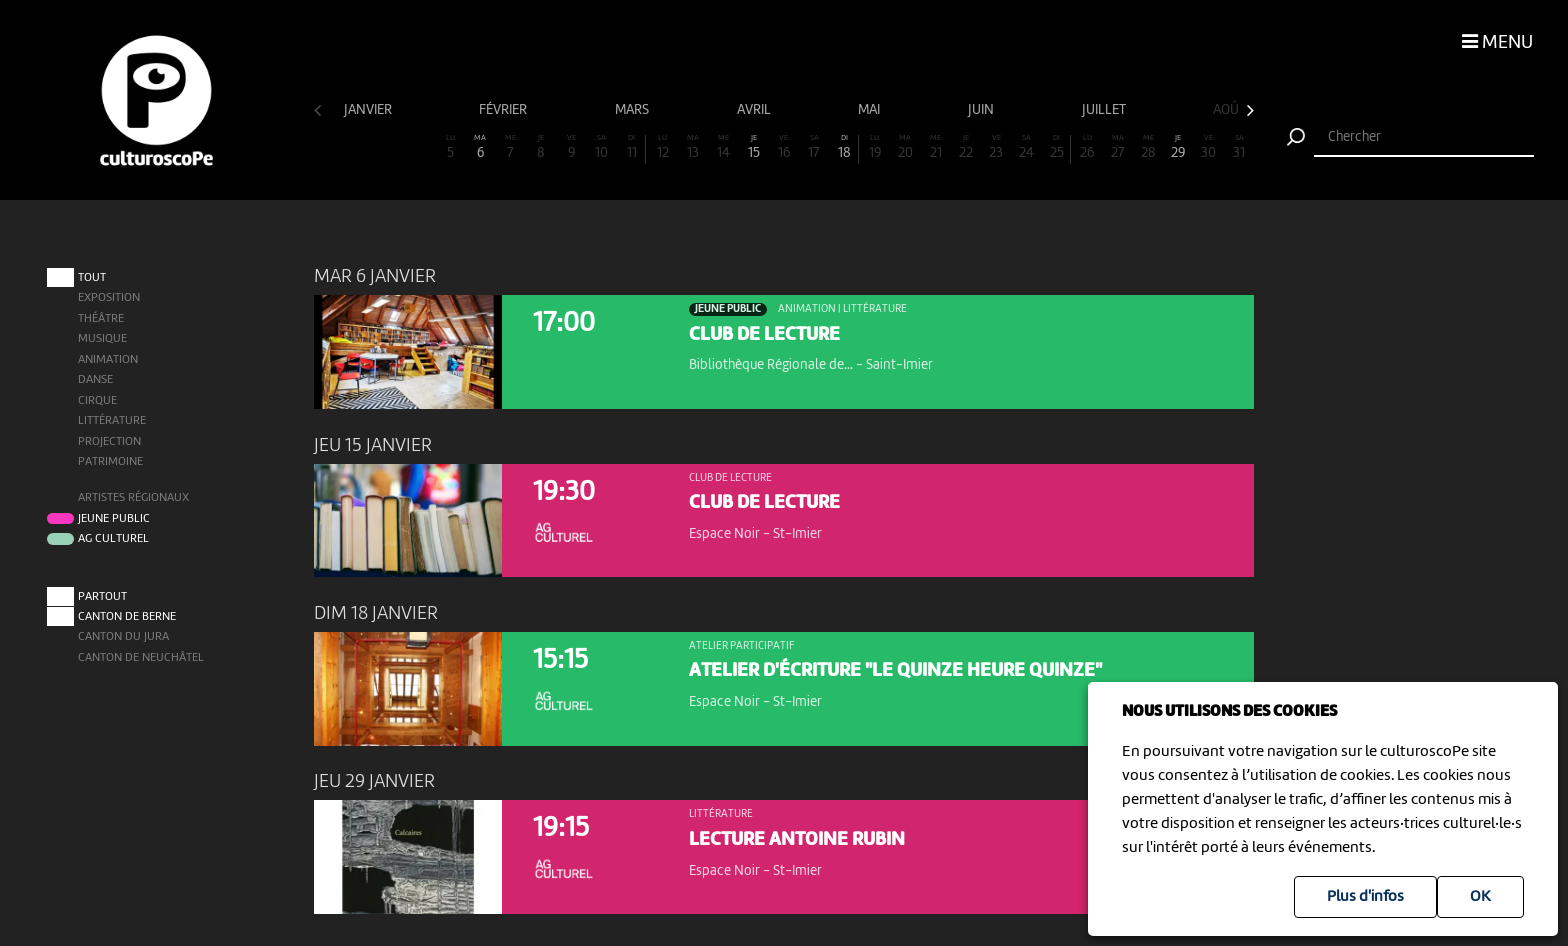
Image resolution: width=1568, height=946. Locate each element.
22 (966, 147)
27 (1118, 147)
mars (633, 110)
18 (844, 147)
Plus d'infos (1365, 897)
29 (1178, 147)
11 (631, 147)
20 (905, 147)
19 (875, 147)
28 (1148, 147)
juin (982, 110)
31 (1239, 147)
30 (1209, 147)
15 (753, 147)
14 (723, 147)
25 (1056, 147)
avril (755, 110)
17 (814, 147)
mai (870, 110)
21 (936, 147)
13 (693, 147)
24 (1027, 147)
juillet (1105, 110)
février (504, 110)
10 (602, 147)
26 (1087, 147)
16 (784, 147)
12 (662, 147)
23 (996, 147)
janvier (369, 110)
